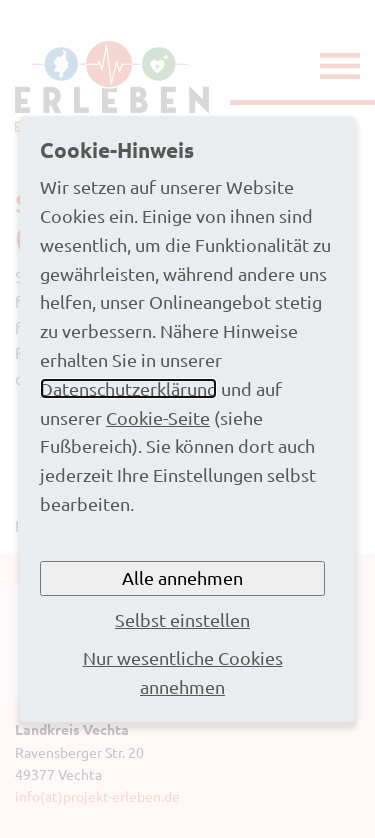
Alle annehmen (182, 577)
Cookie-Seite (158, 417)
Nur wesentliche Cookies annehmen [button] (183, 672)
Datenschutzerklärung (128, 388)
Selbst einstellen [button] (182, 619)
